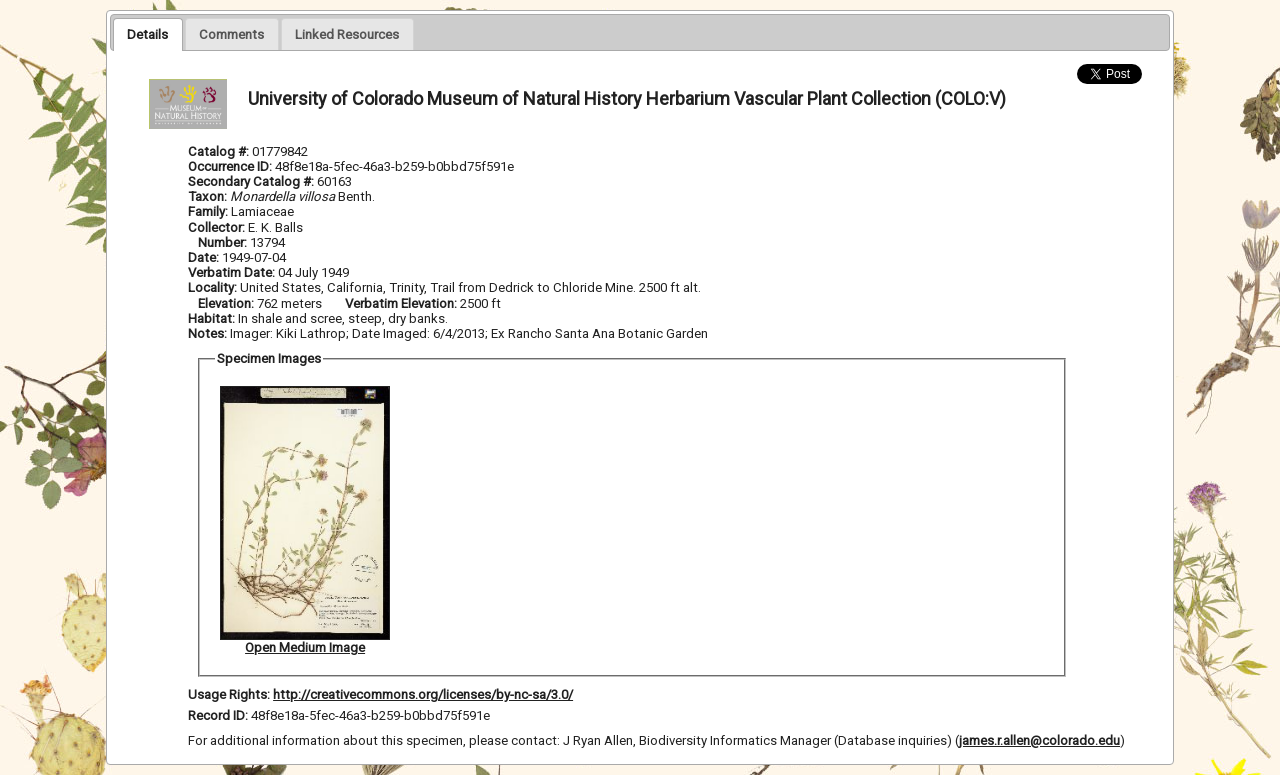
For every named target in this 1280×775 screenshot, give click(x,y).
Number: (224, 242)
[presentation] (147, 34)
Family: (208, 211)
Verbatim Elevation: (402, 303)
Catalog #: (220, 151)
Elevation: (227, 303)
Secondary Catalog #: (252, 181)
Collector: (218, 227)
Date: (203, 257)
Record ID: (219, 715)
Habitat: (213, 318)
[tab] (147, 34)
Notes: (207, 333)
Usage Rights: (229, 694)
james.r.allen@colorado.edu (1039, 740)
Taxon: (207, 196)
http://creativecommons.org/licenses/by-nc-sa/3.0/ (423, 694)
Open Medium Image (305, 647)
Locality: (212, 287)
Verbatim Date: (231, 272)
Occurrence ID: (231, 166)
